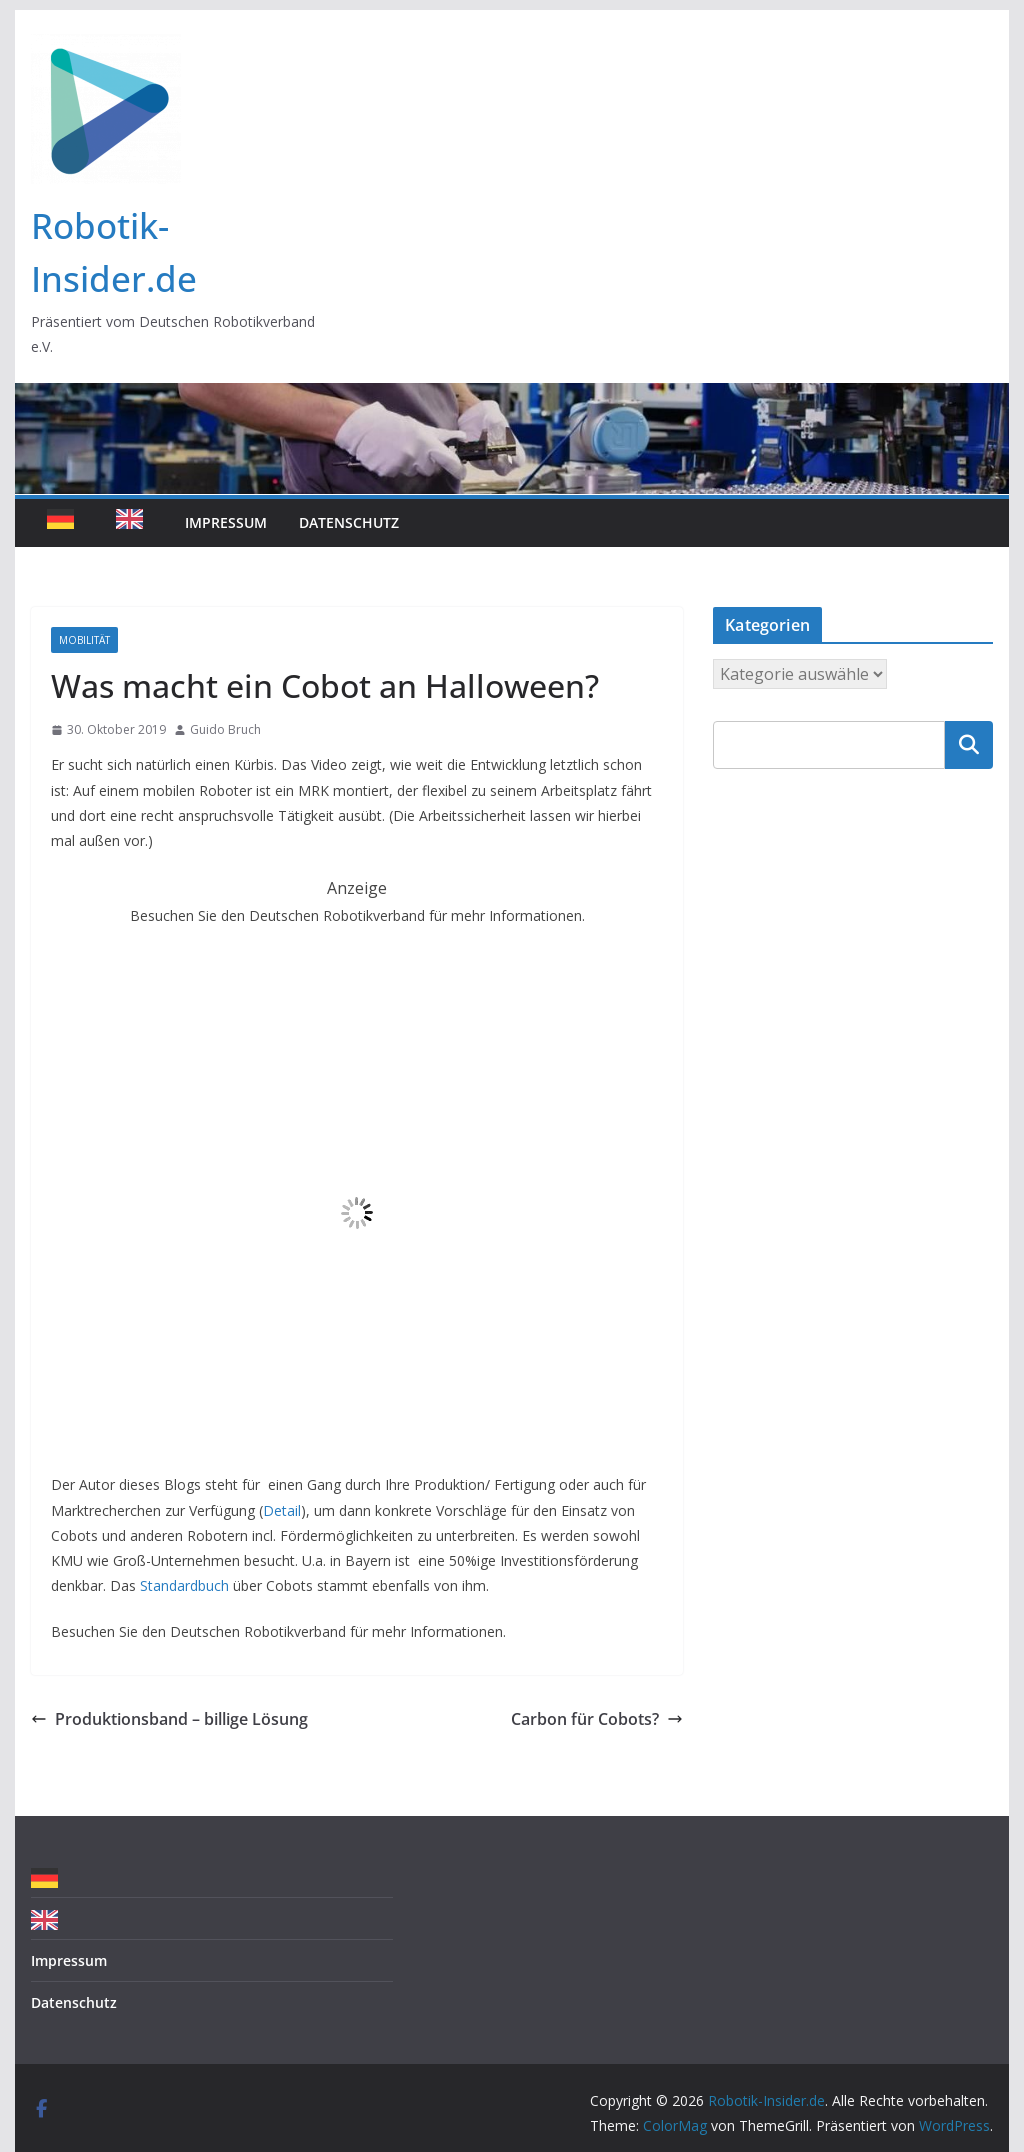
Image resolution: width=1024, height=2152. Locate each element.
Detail (282, 1510)
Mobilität (84, 640)
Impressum (226, 522)
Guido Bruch (225, 729)
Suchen (969, 745)
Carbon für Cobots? (597, 1719)
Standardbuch (184, 1585)
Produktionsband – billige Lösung (169, 1719)
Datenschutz (349, 522)
